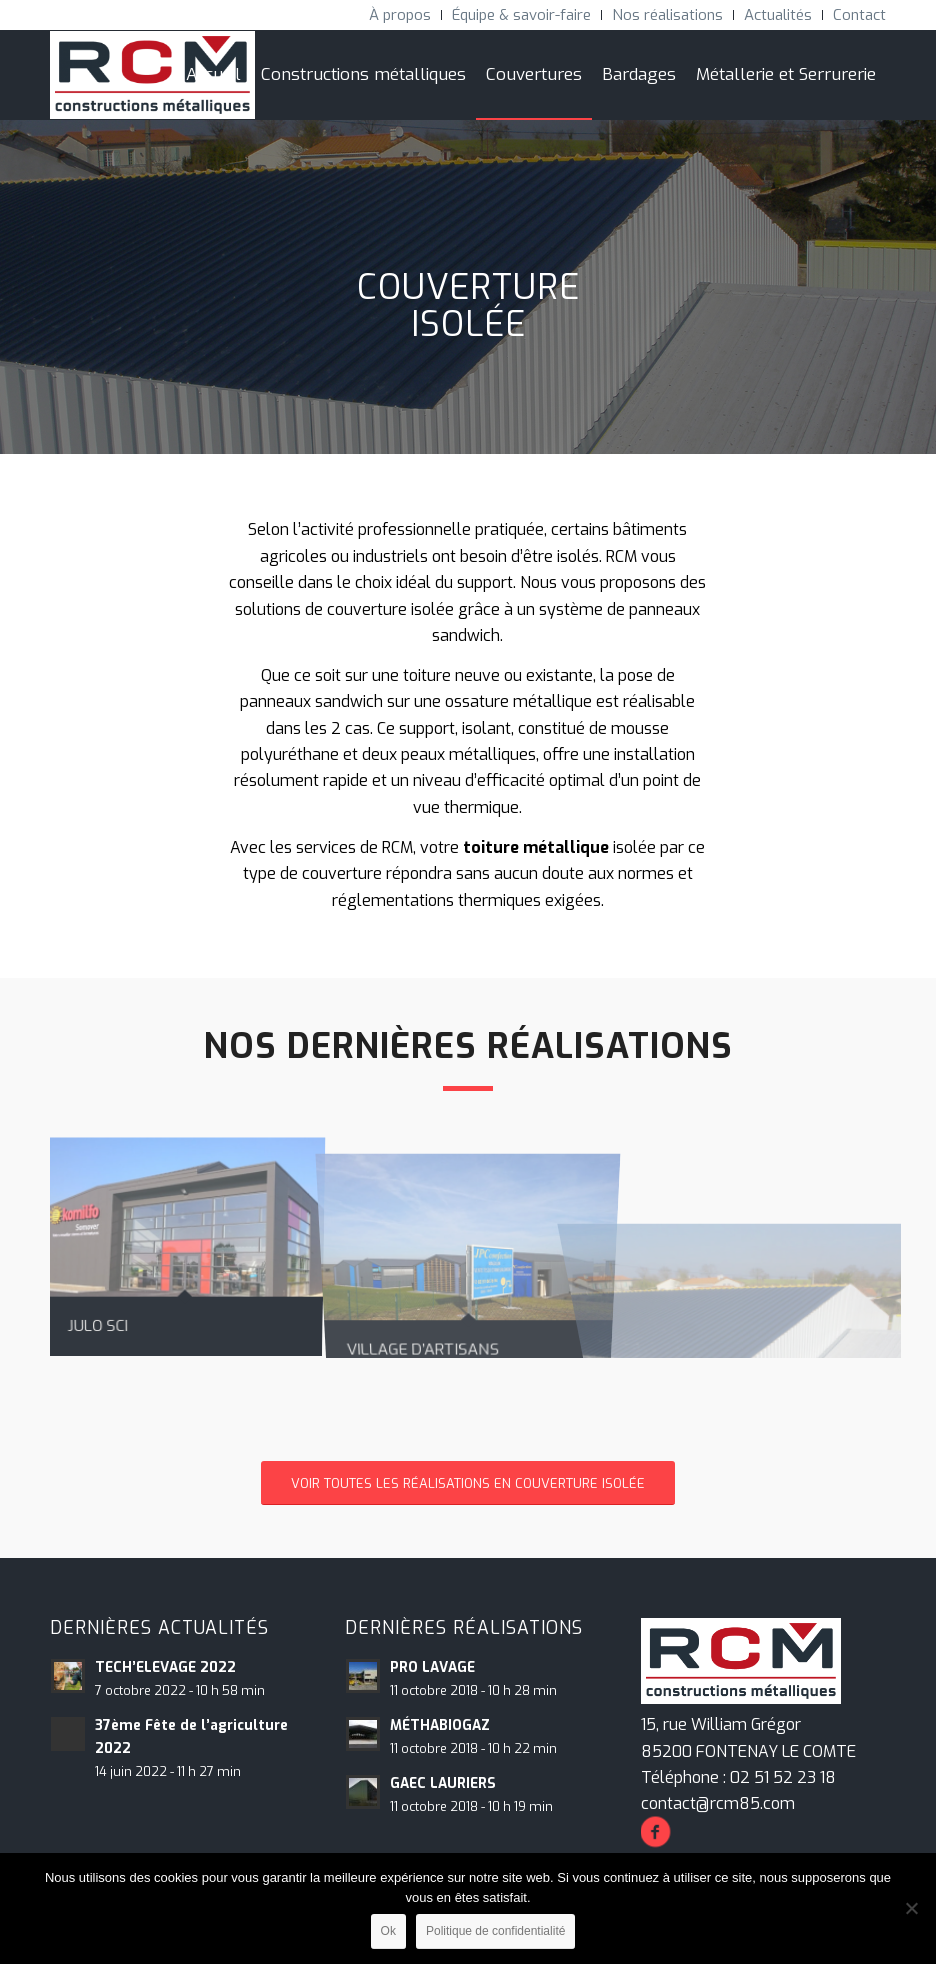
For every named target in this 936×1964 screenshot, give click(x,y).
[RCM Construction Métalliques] (152, 75)
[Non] (911, 1908)
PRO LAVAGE (432, 1667)
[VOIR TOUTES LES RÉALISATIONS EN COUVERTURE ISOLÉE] (468, 1483)
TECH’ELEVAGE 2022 (165, 1667)
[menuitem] (400, 15)
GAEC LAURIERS (443, 1783)
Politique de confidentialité (495, 1931)
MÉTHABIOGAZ (440, 1725)
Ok (388, 1931)
